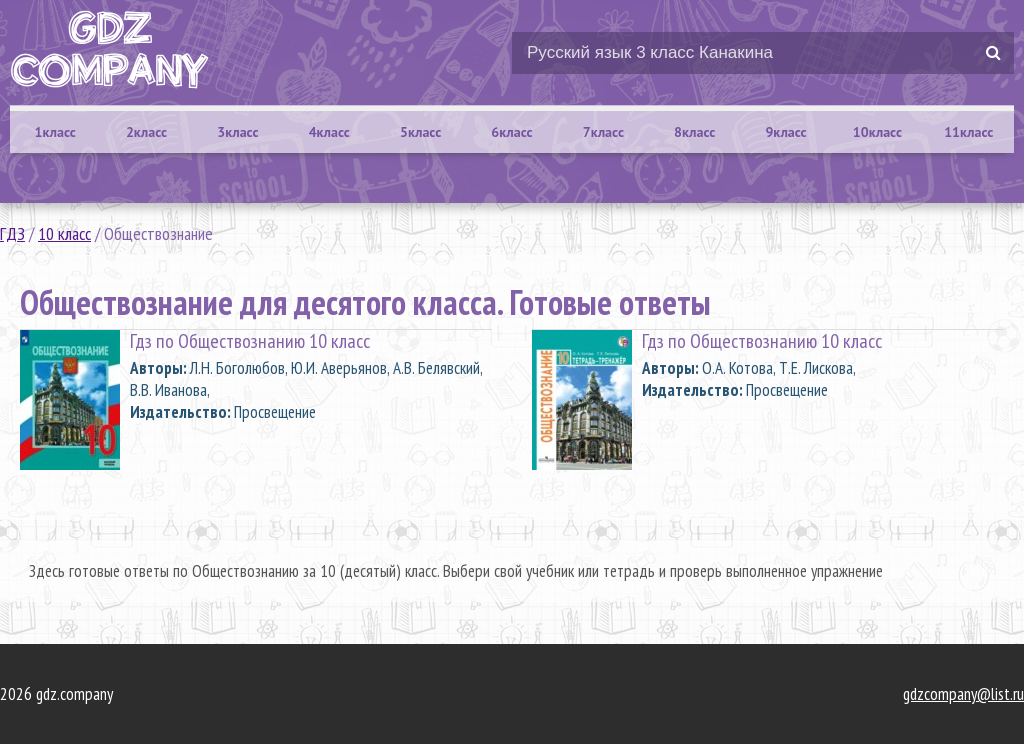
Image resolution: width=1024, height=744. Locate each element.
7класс (603, 132)
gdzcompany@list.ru (963, 694)
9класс (785, 132)
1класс (55, 132)
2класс (146, 132)
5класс (420, 132)
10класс (877, 132)
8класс (694, 132)
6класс (511, 132)
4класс (329, 132)
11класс (968, 132)
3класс (237, 132)
